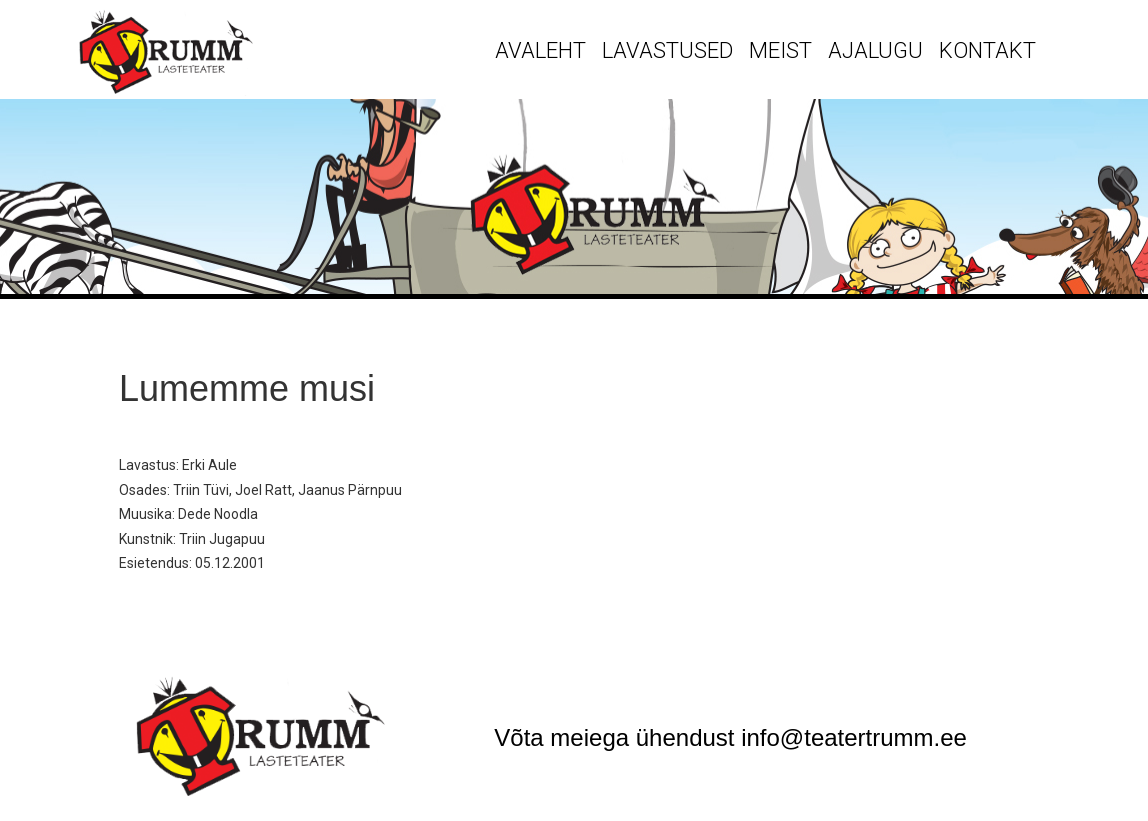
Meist (780, 50)
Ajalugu (875, 50)
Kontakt (987, 50)
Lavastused (667, 50)
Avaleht (540, 50)
